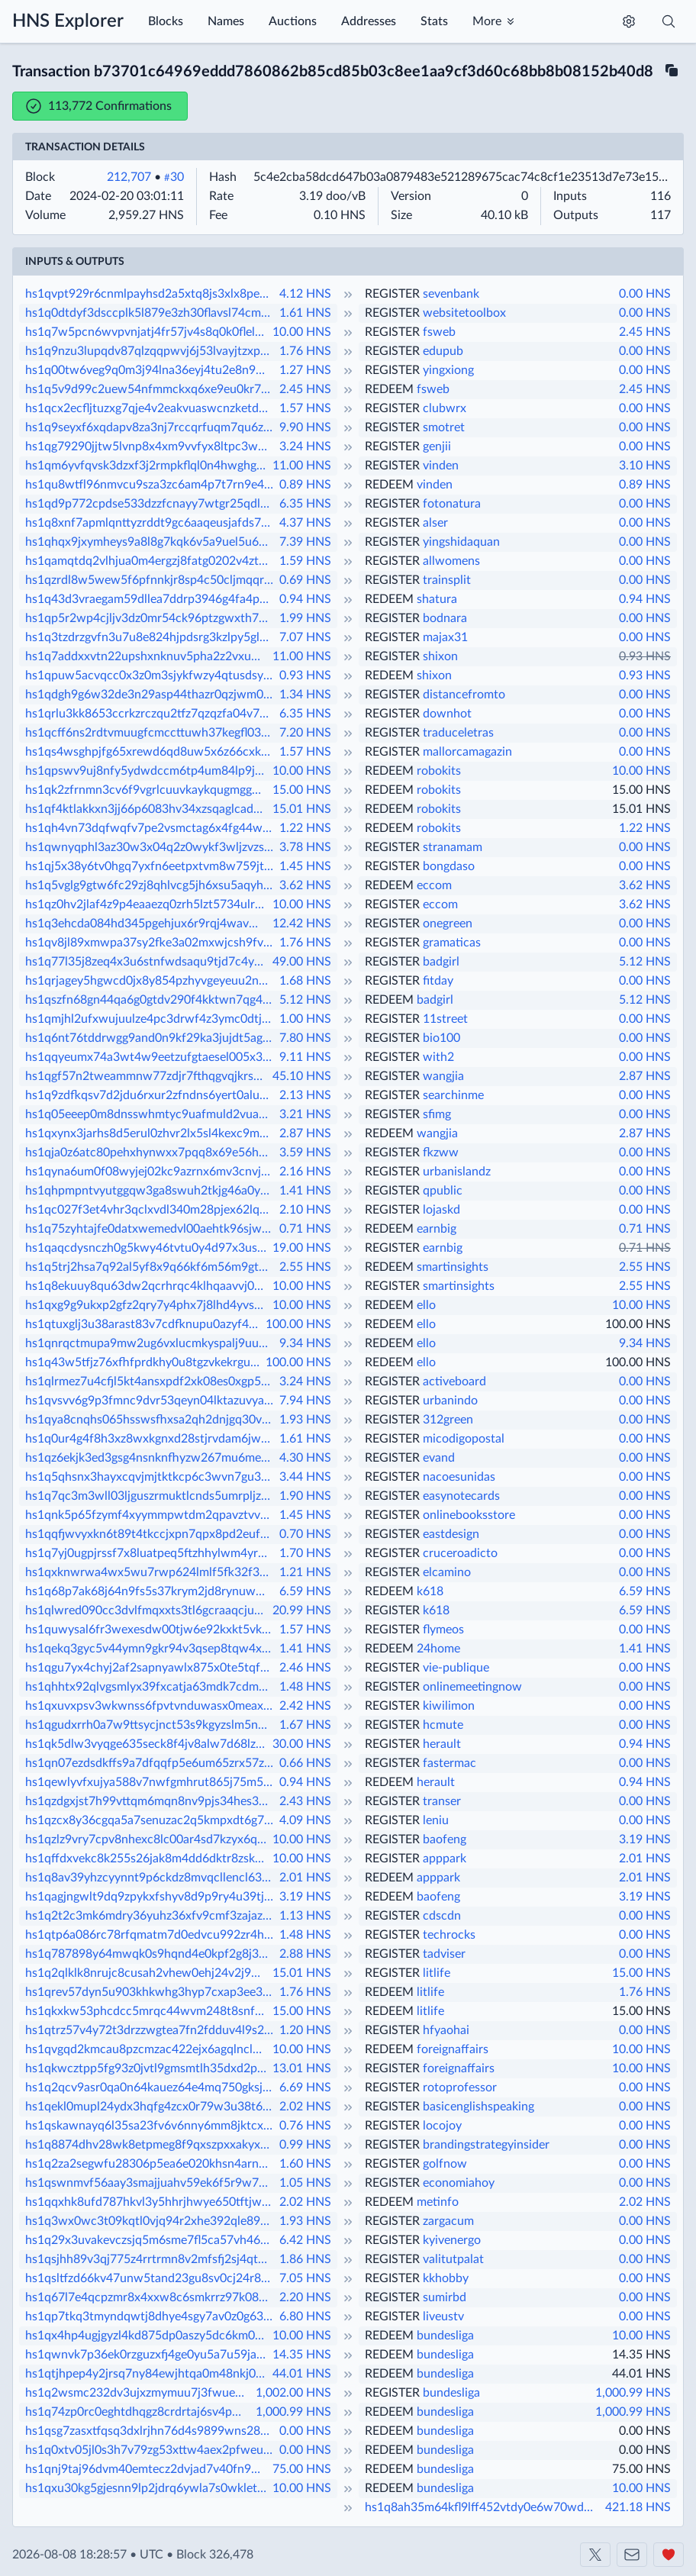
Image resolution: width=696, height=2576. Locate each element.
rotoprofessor (460, 2087)
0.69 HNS (305, 580)
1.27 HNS (305, 370)
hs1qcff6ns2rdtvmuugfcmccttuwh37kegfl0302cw (150, 733)
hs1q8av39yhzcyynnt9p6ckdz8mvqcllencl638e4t (150, 1878)
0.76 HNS (305, 2126)
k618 (430, 1591)
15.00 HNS (301, 790)
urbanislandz (457, 1171)
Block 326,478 (214, 2555)
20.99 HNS (301, 1610)
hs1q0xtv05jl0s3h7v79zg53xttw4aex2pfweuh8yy (150, 2450)
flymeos (443, 1629)
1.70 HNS (305, 1553)
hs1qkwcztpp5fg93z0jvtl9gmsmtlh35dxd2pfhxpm (147, 2068)
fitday (438, 981)
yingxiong (448, 370)
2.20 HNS (305, 2297)
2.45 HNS (645, 332)
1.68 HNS (305, 981)
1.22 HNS (305, 828)
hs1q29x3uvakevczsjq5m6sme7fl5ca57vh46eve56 (150, 2240)
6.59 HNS (305, 1591)
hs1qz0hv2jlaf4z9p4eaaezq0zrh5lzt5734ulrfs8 (147, 904)
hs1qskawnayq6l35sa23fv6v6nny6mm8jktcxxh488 (150, 2126)
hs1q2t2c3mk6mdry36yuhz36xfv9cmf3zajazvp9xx (150, 1916)
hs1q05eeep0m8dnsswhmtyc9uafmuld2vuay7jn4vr (150, 1114)
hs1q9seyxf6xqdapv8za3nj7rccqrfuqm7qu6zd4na (150, 427)
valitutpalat (453, 2259)
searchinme (453, 1095)
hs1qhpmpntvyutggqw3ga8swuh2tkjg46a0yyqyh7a (150, 1191)
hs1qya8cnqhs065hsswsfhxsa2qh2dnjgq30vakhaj (150, 1420)
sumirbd (444, 2297)
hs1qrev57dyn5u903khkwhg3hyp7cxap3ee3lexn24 (150, 1992)
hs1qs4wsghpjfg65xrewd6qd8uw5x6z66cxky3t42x (150, 752)
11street (445, 1019)
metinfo (438, 2202)
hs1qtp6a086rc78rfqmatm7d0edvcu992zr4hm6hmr (150, 1935)
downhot (447, 714)
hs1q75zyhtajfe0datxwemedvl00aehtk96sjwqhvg (150, 1229)
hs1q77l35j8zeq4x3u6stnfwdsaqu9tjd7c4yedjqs (147, 962)
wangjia (443, 1076)
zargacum (448, 2221)
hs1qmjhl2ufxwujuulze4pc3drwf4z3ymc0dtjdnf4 (150, 1019)
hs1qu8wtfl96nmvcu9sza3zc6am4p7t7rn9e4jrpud (150, 485)
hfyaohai (446, 2030)
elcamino (447, 1572)
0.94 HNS (305, 599)
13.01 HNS (301, 2068)
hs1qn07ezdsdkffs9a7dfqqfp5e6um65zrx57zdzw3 (150, 1763)
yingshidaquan (461, 542)
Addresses (368, 21)
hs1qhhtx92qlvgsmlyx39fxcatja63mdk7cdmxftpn (150, 1687)
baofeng (444, 1839)
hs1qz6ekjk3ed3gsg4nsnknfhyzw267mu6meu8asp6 (150, 1458)
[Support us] (668, 2554)
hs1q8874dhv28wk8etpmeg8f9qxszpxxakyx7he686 (150, 2145)
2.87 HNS (645, 1076)
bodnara (445, 618)
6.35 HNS (305, 504)
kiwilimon (449, 1706)
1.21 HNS (305, 1572)
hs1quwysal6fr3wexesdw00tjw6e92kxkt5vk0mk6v (150, 1629)
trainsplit (447, 580)
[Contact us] (632, 2554)
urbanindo (450, 1400)
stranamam (452, 847)
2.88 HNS (305, 1954)
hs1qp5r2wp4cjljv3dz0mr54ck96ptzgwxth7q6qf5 (150, 618)
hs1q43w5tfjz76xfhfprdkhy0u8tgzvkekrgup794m (144, 1362)
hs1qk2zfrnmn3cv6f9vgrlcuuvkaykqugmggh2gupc (147, 790)
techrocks (449, 1935)
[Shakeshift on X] (595, 2554)
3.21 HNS (305, 1114)
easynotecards (461, 1496)
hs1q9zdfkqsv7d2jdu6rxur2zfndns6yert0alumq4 (150, 1095)
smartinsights (452, 1267)
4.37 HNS (305, 523)
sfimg (437, 1114)
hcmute (443, 1725)
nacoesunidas (459, 1477)
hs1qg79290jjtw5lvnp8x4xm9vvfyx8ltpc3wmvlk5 (150, 446)
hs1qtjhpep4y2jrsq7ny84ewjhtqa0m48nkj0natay (147, 2374)
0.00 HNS (645, 294)
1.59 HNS (305, 561)
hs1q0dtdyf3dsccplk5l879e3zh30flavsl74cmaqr (150, 313)
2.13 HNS (305, 1095)
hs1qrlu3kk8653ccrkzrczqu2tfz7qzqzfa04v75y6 (150, 714)
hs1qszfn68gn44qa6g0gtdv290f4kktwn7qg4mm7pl (150, 1000)
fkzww (441, 1152)
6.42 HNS (305, 2240)
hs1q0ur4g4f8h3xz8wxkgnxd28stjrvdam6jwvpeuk (150, 1439)
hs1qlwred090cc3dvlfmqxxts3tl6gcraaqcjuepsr (147, 1610)
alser (435, 523)
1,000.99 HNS (633, 2393)
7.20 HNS (305, 733)
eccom (434, 885)
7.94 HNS (305, 1400)
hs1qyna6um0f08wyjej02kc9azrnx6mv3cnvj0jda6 (150, 1171)
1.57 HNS (305, 408)
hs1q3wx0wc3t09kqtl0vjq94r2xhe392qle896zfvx (150, 2221)
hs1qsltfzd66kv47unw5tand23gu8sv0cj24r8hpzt (150, 2278)
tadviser (444, 1954)
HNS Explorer (68, 21)
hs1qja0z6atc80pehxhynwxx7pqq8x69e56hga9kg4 (150, 1152)
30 (174, 177)
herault (442, 1744)
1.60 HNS (305, 2164)
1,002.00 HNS (293, 2393)
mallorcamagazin (467, 752)
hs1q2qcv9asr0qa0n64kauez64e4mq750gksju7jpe (150, 2087)
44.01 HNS (301, 2374)
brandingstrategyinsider (486, 2145)
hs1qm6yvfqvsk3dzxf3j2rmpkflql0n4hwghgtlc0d (147, 465)
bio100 (441, 1038)
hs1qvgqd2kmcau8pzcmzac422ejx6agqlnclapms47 (147, 2049)
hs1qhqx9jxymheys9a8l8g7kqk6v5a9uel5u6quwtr (150, 542)
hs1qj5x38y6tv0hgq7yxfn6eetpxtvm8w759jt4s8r (150, 866)
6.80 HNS (305, 2316)
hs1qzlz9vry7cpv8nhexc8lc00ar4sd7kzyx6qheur (147, 1839)
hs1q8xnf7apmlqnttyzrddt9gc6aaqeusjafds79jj (149, 523)
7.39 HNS (305, 542)
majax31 (445, 637)
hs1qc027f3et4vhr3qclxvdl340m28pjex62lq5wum (150, 1210)
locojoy (442, 2126)
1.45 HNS (305, 866)
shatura (437, 599)
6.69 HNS (305, 2087)
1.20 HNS (305, 2030)
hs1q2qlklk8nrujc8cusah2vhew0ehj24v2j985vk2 (147, 1973)
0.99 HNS (305, 2145)
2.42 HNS (305, 1706)
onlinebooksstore (469, 1515)
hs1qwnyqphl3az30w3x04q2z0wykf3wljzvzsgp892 (150, 847)
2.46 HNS (305, 1668)
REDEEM (389, 389)
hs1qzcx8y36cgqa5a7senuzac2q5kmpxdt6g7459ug (150, 1820)
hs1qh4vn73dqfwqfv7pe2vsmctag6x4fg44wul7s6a (150, 828)
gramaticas (452, 943)
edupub (443, 351)
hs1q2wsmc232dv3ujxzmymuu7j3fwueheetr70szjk (139, 2393)
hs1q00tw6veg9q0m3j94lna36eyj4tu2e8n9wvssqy (150, 370)
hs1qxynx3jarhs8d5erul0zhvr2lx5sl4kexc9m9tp (150, 1133)
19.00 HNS (301, 1248)
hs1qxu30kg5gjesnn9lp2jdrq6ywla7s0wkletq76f (147, 2488)
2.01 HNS (645, 1858)
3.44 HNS (305, 1477)
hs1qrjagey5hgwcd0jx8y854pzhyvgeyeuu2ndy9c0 (150, 981)
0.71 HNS (305, 1229)
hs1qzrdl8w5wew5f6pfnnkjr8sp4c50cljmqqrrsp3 (150, 580)
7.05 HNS (305, 2278)
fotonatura (452, 504)
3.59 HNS (305, 1152)
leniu (436, 1820)
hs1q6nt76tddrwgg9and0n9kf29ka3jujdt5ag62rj (150, 1038)
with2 (438, 1057)
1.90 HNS (305, 1496)
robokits (439, 771)
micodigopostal (463, 1439)
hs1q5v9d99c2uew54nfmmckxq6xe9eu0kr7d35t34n (150, 389)
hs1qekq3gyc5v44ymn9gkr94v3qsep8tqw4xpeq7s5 (150, 1649)
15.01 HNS (301, 809)
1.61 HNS (305, 313)
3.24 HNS (305, 446)
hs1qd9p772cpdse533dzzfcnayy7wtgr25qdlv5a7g (150, 504)
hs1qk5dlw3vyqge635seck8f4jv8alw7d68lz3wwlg (147, 1744)
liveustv (443, 2316)
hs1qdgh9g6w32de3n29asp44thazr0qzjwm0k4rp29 (150, 694)
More (486, 21)
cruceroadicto (460, 1553)
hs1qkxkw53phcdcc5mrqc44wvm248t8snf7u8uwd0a (147, 2011)
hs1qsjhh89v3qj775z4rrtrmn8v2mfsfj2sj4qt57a (150, 2259)
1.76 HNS (305, 351)
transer (442, 1801)
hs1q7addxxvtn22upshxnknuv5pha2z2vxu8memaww (147, 656)
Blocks (165, 21)
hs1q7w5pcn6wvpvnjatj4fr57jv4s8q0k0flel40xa (147, 332)
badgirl (441, 962)
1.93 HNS (305, 1420)
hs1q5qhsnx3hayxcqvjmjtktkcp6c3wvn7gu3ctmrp (150, 1477)
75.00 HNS (301, 2469)
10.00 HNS (301, 332)
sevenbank (451, 294)
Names (226, 21)
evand (439, 1458)
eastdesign (451, 1534)
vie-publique (456, 1668)
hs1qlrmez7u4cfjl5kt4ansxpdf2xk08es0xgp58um (150, 1381)
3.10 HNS (645, 465)
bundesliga (445, 2335)
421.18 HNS (638, 2507)
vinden (441, 465)
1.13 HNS (305, 1916)
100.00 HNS (298, 1324)
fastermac (449, 1763)
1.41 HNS (305, 1191)
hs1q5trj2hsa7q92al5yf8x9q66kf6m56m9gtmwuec (150, 1267)
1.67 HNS (305, 1725)
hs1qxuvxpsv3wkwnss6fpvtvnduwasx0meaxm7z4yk (150, 1706)
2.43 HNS (305, 1801)
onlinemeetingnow (472, 1687)
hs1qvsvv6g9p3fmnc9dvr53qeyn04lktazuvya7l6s (150, 1400)
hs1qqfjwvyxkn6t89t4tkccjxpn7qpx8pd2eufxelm (150, 1534)
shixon (440, 656)
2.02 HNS (305, 2106)
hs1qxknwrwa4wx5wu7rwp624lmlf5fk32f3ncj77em (150, 1572)
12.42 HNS (301, 923)
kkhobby (446, 2278)
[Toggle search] (668, 21)
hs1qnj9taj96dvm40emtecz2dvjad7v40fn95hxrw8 (147, 2469)
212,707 (129, 177)
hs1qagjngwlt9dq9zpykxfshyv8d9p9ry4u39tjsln (150, 1897)
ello (426, 1305)
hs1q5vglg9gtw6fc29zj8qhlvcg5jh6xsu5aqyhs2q (150, 885)
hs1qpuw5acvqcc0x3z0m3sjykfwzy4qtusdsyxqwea (150, 675)
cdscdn (442, 1916)
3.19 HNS (645, 1839)
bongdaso (449, 866)
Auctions (293, 21)
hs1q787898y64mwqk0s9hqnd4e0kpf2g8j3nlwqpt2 (150, 1954)
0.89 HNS (305, 485)
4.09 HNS (305, 1820)
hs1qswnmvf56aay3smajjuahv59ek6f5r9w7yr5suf (150, 2183)
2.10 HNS (305, 1210)
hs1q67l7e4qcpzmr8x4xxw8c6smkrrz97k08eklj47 (150, 2297)
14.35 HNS (301, 2355)
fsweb (439, 332)
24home (438, 1649)
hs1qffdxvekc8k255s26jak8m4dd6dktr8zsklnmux (147, 1858)
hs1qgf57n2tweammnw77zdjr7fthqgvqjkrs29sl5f (147, 1076)
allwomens (451, 561)
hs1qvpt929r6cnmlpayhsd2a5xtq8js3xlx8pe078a (150, 294)
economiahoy (459, 2183)
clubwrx (444, 408)
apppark (444, 1858)
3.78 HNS (305, 847)
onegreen (447, 923)
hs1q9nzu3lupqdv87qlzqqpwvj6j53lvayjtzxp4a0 (150, 351)
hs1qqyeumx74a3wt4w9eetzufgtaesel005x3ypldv (150, 1057)
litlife (436, 1973)
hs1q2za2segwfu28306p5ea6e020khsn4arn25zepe (150, 2164)
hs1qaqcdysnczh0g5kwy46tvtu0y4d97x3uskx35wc (147, 1248)
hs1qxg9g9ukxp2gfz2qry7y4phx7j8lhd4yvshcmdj (147, 1305)
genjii (437, 446)
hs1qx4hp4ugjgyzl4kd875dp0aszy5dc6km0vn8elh (147, 2335)
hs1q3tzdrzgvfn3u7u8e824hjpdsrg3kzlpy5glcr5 (150, 637)
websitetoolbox (464, 313)
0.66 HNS (305, 1763)
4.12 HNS (305, 294)
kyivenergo (452, 2240)
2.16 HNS (305, 1171)
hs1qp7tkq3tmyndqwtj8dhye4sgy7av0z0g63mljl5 (150, 2316)
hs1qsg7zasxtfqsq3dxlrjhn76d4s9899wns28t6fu (150, 2431)
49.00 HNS (301, 962)
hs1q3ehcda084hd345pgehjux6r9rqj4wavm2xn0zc (147, 923)
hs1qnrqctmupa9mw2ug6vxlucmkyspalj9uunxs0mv (150, 1343)
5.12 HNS (645, 962)
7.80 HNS (305, 1038)
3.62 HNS (305, 885)
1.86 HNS (305, 2259)
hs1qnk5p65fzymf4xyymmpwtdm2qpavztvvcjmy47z (150, 1515)
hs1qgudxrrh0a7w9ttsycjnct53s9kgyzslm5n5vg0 (150, 1725)
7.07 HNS (305, 637)
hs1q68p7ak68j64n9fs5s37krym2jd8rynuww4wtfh (150, 1591)
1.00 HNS (305, 1019)
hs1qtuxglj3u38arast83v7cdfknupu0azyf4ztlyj (144, 1324)
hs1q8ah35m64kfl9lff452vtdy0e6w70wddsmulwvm (483, 2507)
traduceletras (458, 733)
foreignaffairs (452, 2049)
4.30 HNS (305, 1458)
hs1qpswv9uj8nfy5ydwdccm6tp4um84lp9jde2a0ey (147, 771)
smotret (444, 427)
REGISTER (392, 294)
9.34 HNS (305, 1343)
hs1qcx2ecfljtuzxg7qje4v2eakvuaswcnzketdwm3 (150, 408)
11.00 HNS (301, 465)
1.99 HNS (305, 618)
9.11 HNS (305, 1057)
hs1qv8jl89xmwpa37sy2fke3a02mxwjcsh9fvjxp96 (150, 943)
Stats (434, 21)
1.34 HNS (305, 694)
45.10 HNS (301, 1076)
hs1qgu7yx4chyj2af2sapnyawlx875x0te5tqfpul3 (150, 1668)
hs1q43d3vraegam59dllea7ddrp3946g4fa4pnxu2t (150, 599)
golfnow (445, 2164)
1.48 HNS (305, 1687)
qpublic (442, 1191)
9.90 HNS (305, 427)
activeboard (454, 1381)
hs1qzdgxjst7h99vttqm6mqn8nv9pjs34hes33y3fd (150, 1801)
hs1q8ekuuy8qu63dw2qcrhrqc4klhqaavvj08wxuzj (147, 1286)
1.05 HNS (305, 2183)
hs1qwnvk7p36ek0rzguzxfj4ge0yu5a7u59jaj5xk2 (147, 2355)
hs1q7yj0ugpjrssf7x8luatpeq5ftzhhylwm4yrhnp (150, 1553)
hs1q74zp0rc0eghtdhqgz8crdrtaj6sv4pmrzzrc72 (139, 2412)
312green (448, 1420)
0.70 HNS (305, 1534)
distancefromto (464, 694)
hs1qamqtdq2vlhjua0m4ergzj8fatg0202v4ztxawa (150, 561)
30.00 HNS (301, 1744)
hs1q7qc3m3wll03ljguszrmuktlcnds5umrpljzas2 (150, 1496)
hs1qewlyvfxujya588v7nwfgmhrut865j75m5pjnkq (150, 1782)
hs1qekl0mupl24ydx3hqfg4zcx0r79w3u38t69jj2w (150, 2106)
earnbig (436, 1229)
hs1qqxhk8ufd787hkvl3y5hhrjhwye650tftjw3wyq (150, 2202)
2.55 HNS (305, 1267)
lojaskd (441, 1210)
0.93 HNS (305, 675)
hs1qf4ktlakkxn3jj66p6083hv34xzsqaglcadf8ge (147, 809)
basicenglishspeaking (478, 2106)
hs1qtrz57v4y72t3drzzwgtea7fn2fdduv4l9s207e (150, 2030)
